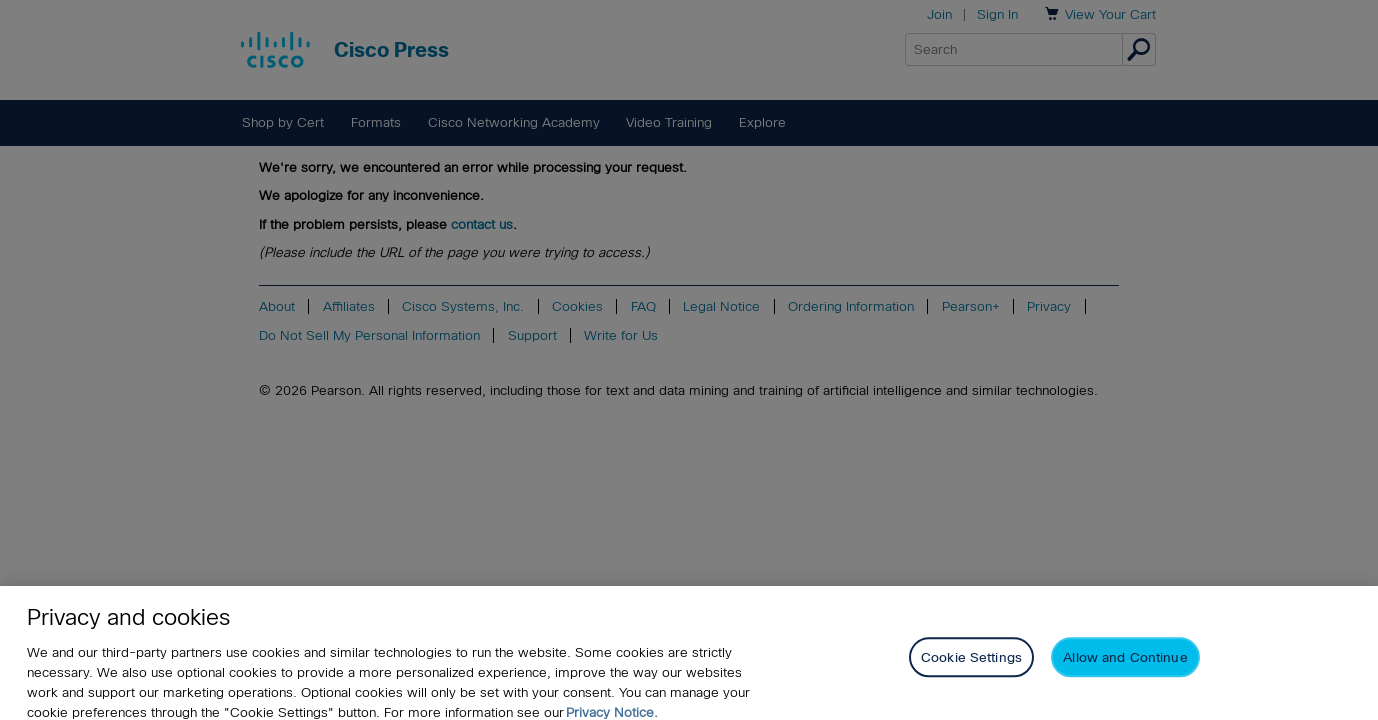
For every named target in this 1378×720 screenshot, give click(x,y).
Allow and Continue (1125, 663)
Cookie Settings (971, 663)
